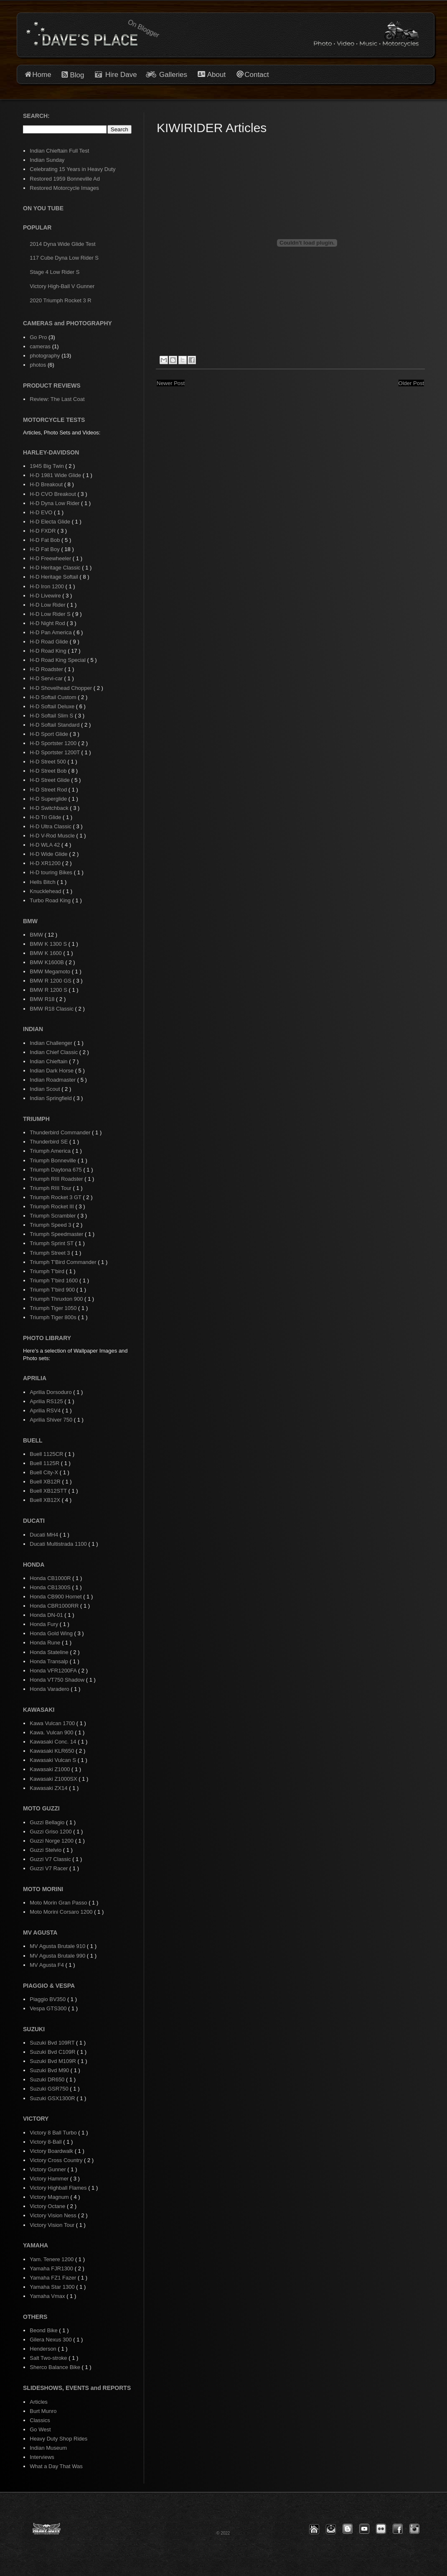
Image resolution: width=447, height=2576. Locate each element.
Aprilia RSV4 (46, 1410)
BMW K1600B (47, 962)
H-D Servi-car (47, 678)
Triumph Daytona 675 (56, 1170)
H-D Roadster (47, 669)
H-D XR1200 (46, 863)
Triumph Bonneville (53, 1160)
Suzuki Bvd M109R (53, 2061)
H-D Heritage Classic (56, 567)
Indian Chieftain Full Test (59, 151)
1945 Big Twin (47, 466)
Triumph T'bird (48, 1271)
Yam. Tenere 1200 (52, 2259)
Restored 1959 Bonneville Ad (65, 179)
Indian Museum (48, 2448)
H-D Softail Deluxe (53, 706)
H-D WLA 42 (45, 845)
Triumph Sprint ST (52, 1243)
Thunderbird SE (49, 1142)
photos (38, 365)
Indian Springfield (51, 1098)
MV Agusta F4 (47, 1965)
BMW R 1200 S (49, 990)
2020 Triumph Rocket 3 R (60, 300)
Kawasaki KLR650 (53, 1751)
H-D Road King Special (58, 660)
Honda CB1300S (51, 1587)
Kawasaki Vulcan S (53, 1760)
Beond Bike (44, 2330)
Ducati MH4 (45, 1535)
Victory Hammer (50, 2178)
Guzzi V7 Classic (51, 1859)
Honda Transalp (49, 1661)
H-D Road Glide (49, 641)
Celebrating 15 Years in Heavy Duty (72, 169)
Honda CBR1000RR (55, 1606)
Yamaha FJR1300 (52, 2268)
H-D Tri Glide (46, 817)
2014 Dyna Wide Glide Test (62, 244)
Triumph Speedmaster (57, 1234)
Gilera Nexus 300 (51, 2339)
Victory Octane (48, 2206)
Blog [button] (77, 75)
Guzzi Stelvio (46, 1850)
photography (45, 355)
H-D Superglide (49, 799)
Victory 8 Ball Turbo (54, 2132)
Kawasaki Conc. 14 (54, 1742)
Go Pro (38, 337)
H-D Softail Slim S (52, 715)
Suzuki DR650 (48, 2079)
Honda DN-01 (47, 1615)
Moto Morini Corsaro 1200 (62, 1912)
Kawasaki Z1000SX (54, 1779)
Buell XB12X (46, 1500)
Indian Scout (45, 1089)
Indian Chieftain (49, 1061)
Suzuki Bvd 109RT (53, 2043)
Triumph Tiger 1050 (54, 1308)
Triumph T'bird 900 (53, 1290)
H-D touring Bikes (52, 872)
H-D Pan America (51, 632)
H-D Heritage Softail (54, 577)
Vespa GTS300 (49, 2008)
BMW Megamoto (50, 971)
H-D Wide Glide (49, 854)
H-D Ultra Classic (51, 826)
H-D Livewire (46, 595)
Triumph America (51, 1151)
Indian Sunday (47, 160)
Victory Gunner (48, 2169)
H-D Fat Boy (45, 549)
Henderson (44, 2349)
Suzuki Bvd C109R (53, 2052)
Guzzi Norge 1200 (52, 1841)
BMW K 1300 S (49, 944)
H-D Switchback (50, 808)
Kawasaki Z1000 (50, 1769)
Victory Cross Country (57, 2160)
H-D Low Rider (48, 605)
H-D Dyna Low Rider (55, 503)
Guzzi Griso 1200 (51, 1831)
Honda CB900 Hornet (56, 1596)
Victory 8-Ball (46, 2142)
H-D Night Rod (48, 623)
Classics (40, 2420)
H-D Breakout (47, 484)
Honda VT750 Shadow (58, 1680)
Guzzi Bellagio (48, 1822)
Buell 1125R (45, 1463)
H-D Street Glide (50, 780)
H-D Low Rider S (51, 614)
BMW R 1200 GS (51, 981)
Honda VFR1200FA (54, 1670)
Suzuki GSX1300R (53, 2098)
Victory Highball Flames (59, 2188)
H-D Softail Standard (55, 725)
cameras (40, 346)
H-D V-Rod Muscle (53, 835)
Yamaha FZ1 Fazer (54, 2278)
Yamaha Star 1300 (53, 2287)
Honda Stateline (50, 1652)
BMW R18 (43, 999)
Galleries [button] (173, 75)
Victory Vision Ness (54, 2215)
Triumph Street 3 (50, 1253)
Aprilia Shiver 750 (52, 1420)
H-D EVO (42, 512)
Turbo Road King (51, 900)
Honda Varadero (50, 1689)
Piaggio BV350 (48, 1999)
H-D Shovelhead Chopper (61, 688)
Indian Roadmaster (53, 1080)
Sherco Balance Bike (55, 2367)
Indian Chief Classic (54, 1052)
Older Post (411, 383)
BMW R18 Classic (52, 1009)
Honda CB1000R (51, 1578)
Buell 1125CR (47, 1454)
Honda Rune (46, 1642)
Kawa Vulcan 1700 (53, 1723)
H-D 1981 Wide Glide (56, 475)
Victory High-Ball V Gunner (62, 286)
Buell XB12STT (49, 1491)
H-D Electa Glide (50, 521)
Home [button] (41, 75)
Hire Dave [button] (116, 75)
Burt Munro (43, 2411)
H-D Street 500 (48, 761)
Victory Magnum (50, 2197)
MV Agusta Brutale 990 (58, 1956)
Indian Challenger (52, 1043)
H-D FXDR (43, 531)
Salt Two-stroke (49, 2358)
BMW (37, 935)
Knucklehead (46, 891)
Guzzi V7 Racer (49, 1868)
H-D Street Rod (49, 789)
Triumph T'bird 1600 (54, 1280)
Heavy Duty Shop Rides (58, 2439)
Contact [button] (256, 75)
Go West (40, 2429)
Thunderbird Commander (61, 1132)
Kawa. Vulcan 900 (52, 1732)
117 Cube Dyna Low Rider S (64, 258)
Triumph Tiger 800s (54, 1317)
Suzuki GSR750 (50, 2089)
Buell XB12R (46, 1481)
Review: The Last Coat (57, 399)
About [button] (216, 75)
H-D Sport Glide (49, 734)
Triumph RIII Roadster (57, 1179)
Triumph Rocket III (52, 1206)
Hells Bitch (43, 882)
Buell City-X (45, 1472)
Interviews (42, 2457)
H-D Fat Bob (45, 540)
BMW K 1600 (46, 953)
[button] (314, 2529)
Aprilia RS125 (47, 1401)
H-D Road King (49, 651)
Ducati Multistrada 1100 (59, 1544)
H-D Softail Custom (54, 697)
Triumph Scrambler (53, 1216)
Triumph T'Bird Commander (64, 1262)
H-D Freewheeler (51, 558)
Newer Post (171, 383)
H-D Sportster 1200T (55, 752)
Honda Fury (45, 1624)
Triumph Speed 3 (51, 1225)
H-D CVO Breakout (53, 494)
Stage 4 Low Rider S (54, 272)
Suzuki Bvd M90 (50, 2070)
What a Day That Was (56, 2466)
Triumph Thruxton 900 (57, 1299)
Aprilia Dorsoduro (51, 1392)
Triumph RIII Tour (51, 1188)
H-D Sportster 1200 (54, 743)
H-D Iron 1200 (47, 586)
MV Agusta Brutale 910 (58, 1946)
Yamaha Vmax (48, 2296)
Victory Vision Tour (53, 2225)
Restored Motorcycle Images (64, 188)
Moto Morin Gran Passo (59, 1902)
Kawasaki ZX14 (49, 1788)
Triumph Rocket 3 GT (56, 1197)
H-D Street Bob (49, 771)
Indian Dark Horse (52, 1070)
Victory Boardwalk (52, 2151)
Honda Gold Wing (52, 1633)
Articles (39, 2402)
